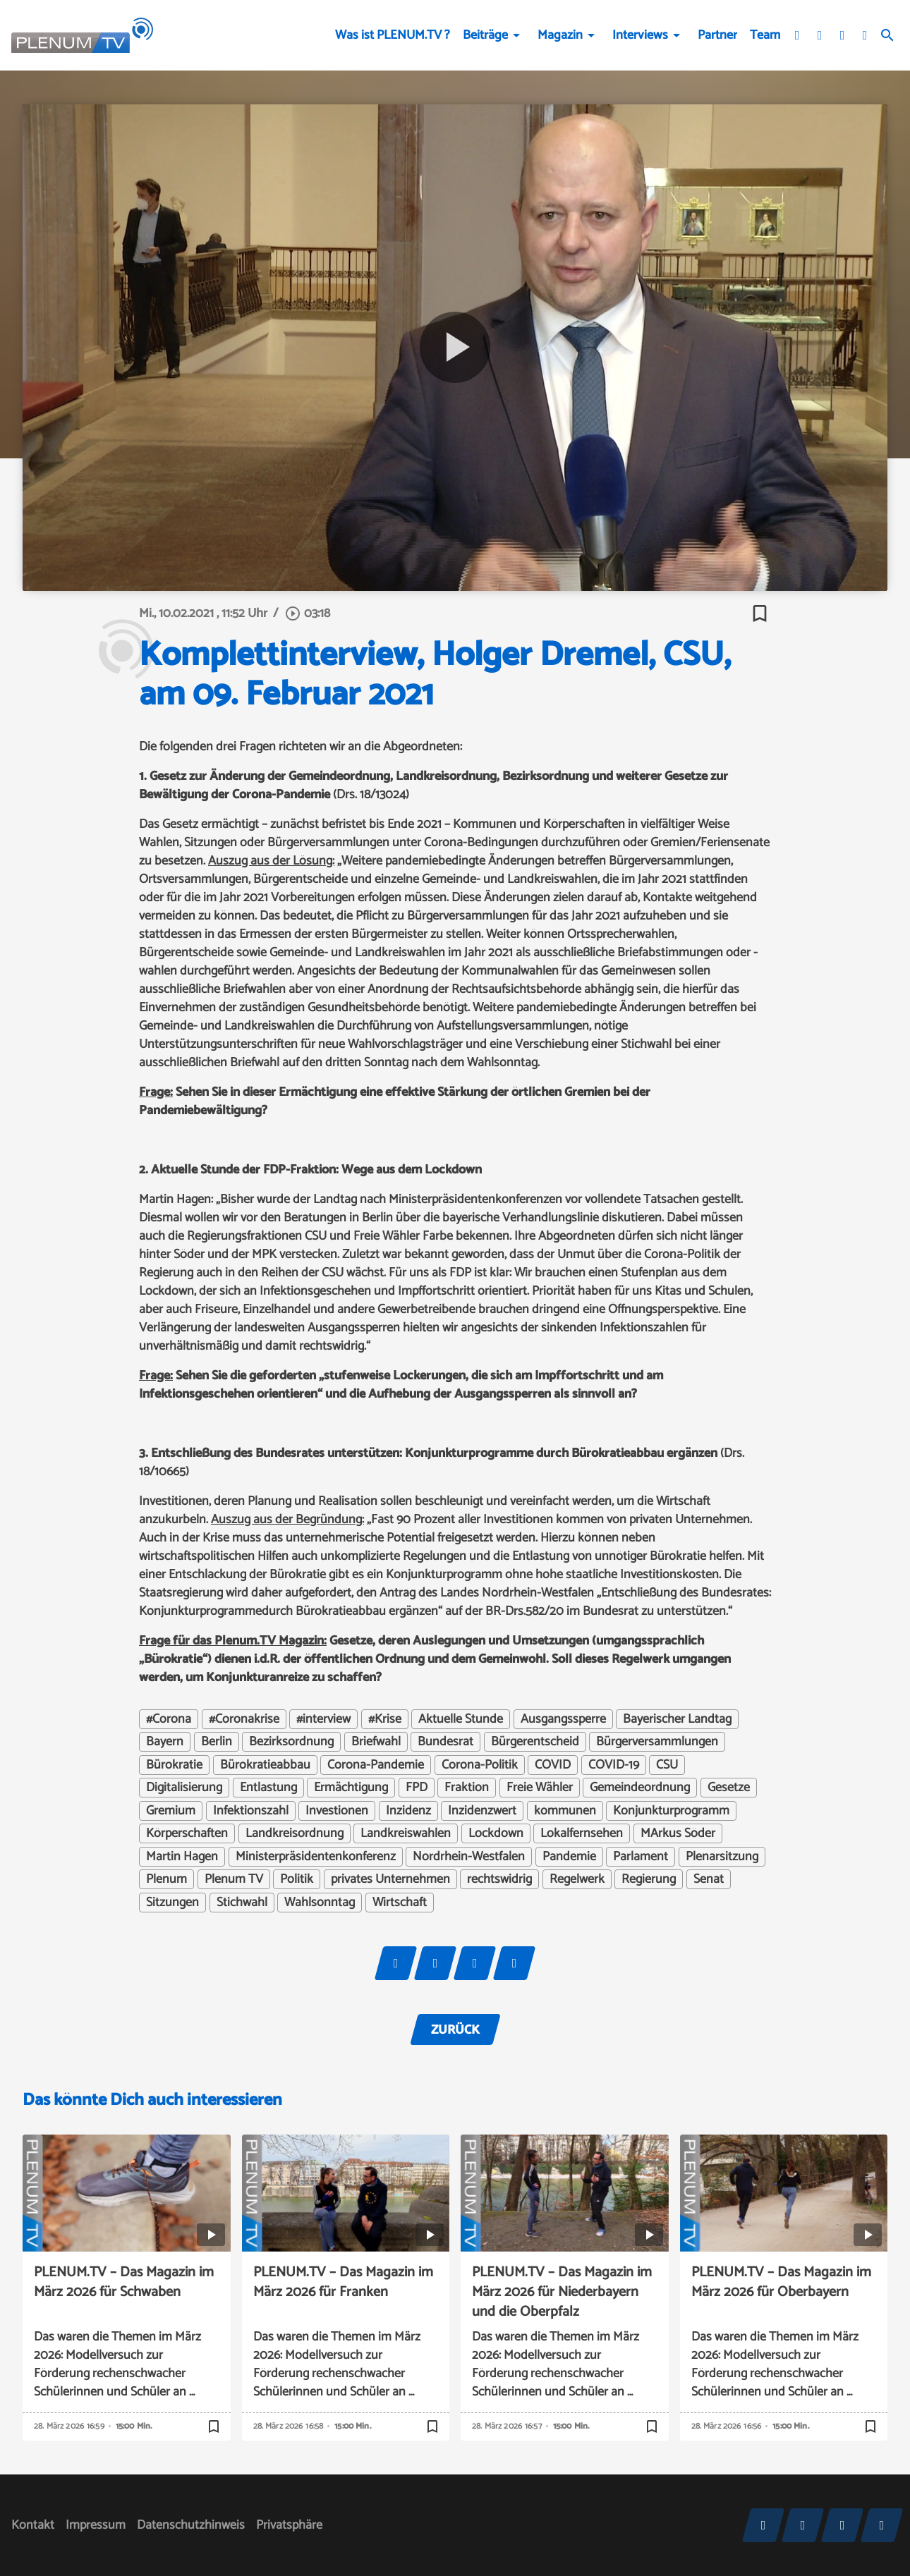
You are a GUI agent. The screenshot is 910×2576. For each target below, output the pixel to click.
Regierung (648, 1879)
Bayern (164, 1742)
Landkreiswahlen (405, 1833)
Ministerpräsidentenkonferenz (316, 1857)
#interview (323, 1719)
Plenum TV (234, 1879)
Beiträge (485, 35)
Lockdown (495, 1833)
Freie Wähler (539, 1787)
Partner (717, 35)
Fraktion (466, 1787)
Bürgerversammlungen (657, 1742)
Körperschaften (187, 1833)
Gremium (170, 1811)
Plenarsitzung (722, 1857)
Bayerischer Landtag (677, 1719)
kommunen (565, 1811)
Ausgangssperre (563, 1719)
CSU (667, 1765)
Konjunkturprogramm (671, 1811)
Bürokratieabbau (265, 1765)
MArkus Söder (678, 1833)
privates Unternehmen (390, 1879)
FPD (416, 1787)
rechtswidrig (499, 1879)
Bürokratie (174, 1765)
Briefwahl (376, 1742)
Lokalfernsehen (581, 1833)
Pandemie (569, 1857)
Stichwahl (242, 1902)
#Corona (168, 1719)
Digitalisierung (184, 1787)
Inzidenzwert (482, 1811)
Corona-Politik (480, 1765)
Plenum (166, 1879)
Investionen (336, 1811)
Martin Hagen (182, 1857)
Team (765, 35)
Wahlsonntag (319, 1902)
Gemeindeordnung (640, 1787)
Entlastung (268, 1787)
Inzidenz (408, 1811)
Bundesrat (445, 1742)
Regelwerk (577, 1879)
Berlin (216, 1742)
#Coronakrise (244, 1719)
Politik (296, 1879)
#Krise (384, 1719)
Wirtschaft (399, 1902)
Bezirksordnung (291, 1742)
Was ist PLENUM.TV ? (392, 35)
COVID (553, 1765)
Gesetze (729, 1787)
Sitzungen (172, 1902)
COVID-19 (613, 1765)
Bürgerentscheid (535, 1742)
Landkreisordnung (294, 1833)
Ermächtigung (351, 1787)
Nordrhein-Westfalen (469, 1857)
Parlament (640, 1857)
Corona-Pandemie (375, 1765)
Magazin (560, 35)
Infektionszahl (251, 1811)
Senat (708, 1879)
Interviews (640, 35)
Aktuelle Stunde (460, 1719)
